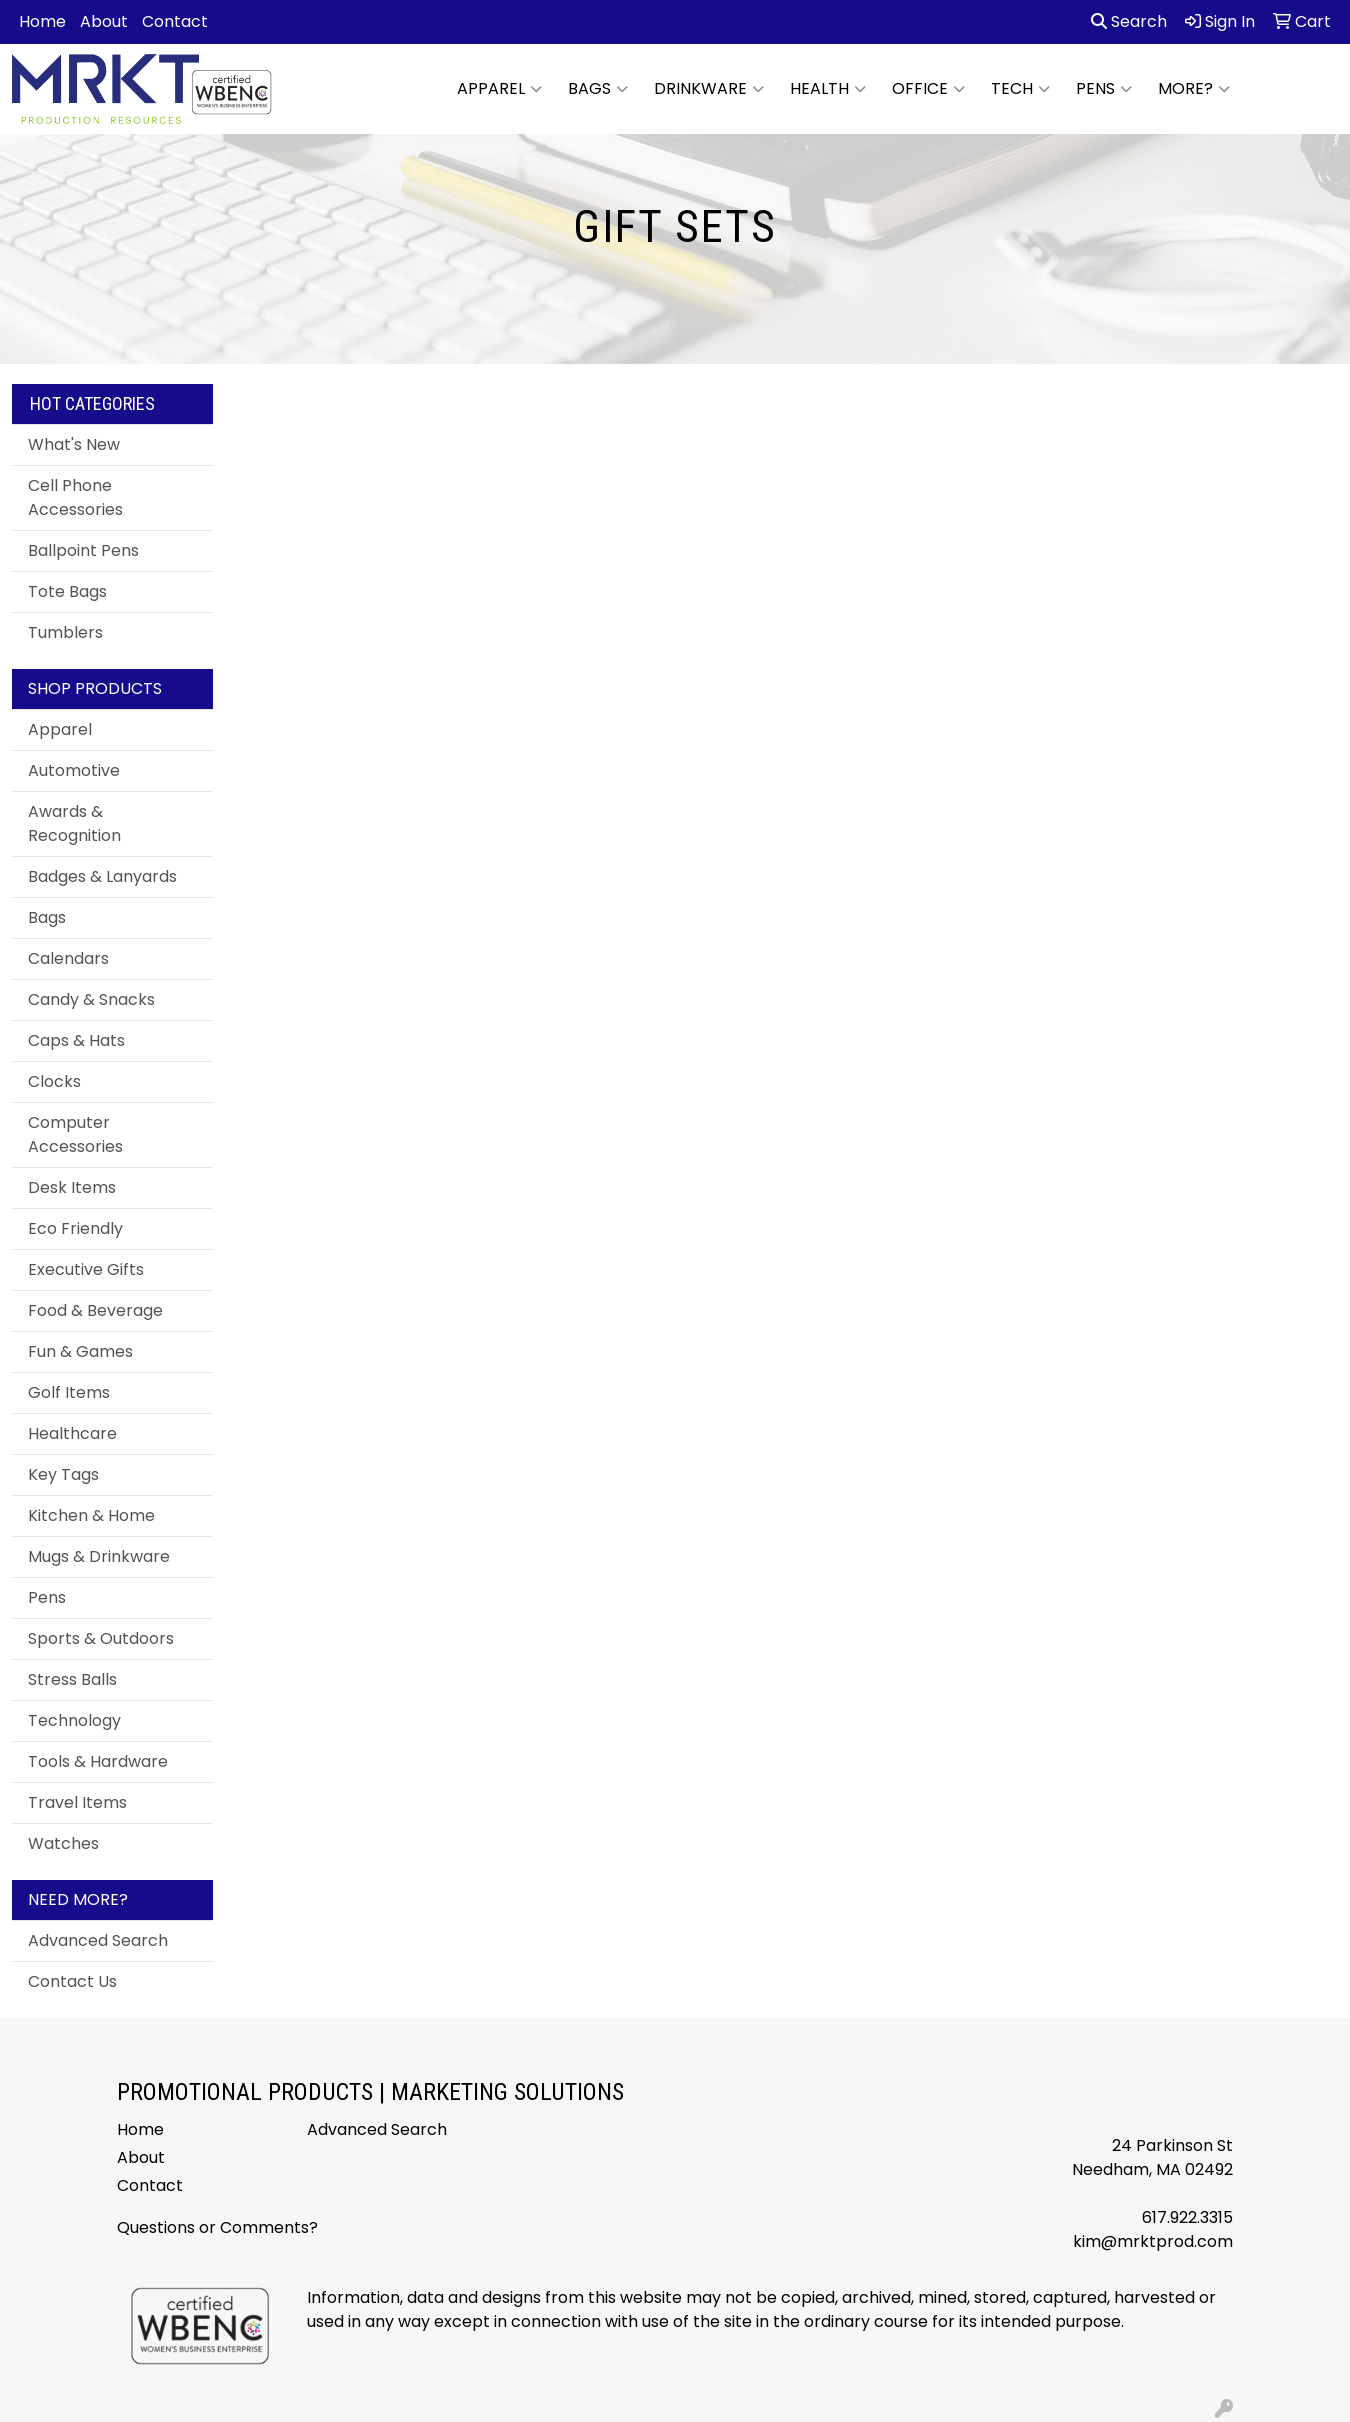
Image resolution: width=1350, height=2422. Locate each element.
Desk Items (72, 1187)
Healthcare (72, 1433)
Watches (63, 1843)
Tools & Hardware (98, 1761)
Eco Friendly (75, 1228)
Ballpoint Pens (83, 550)
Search (1129, 21)
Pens (1104, 89)
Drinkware (709, 89)
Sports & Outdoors (101, 1638)
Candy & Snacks (91, 999)
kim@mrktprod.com (1153, 2241)
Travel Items (77, 1802)
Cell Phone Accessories (75, 497)
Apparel (499, 89)
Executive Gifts (86, 1269)
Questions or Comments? (217, 2227)
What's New (74, 444)
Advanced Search (98, 1940)
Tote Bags (67, 591)
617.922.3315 (1187, 2217)
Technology (74, 1720)
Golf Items (69, 1392)
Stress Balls (72, 1679)
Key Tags (63, 1474)
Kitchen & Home (91, 1515)
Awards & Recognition (74, 823)
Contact (175, 21)
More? (1194, 89)
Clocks (54, 1081)
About (104, 21)
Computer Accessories (75, 1134)
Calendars (68, 958)
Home (42, 21)
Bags (598, 89)
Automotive (74, 770)
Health (828, 89)
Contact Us (72, 1981)
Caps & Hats (76, 1040)
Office (928, 89)
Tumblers (65, 632)
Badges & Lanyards (102, 876)
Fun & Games (80, 1351)
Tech (1020, 89)
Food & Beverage (95, 1310)
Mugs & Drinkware (99, 1556)
